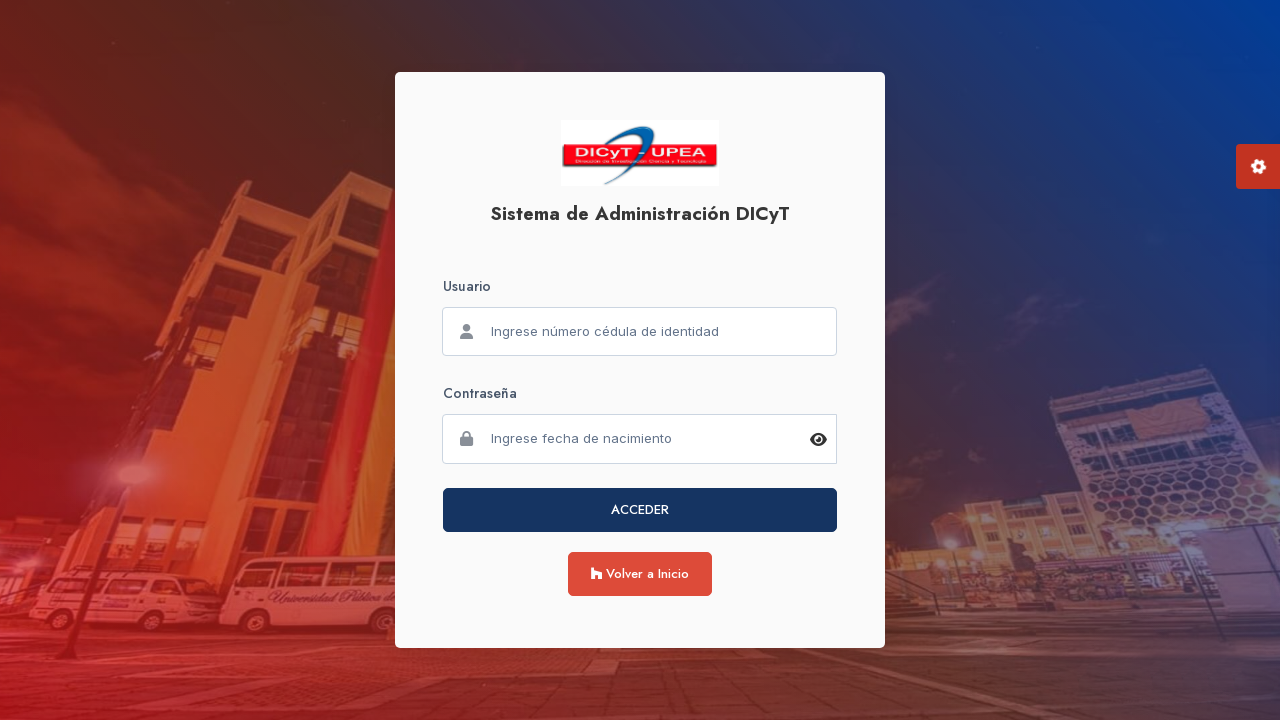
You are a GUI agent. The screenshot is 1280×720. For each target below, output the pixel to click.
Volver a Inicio (640, 573)
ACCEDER (640, 509)
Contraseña (480, 393)
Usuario (467, 286)
